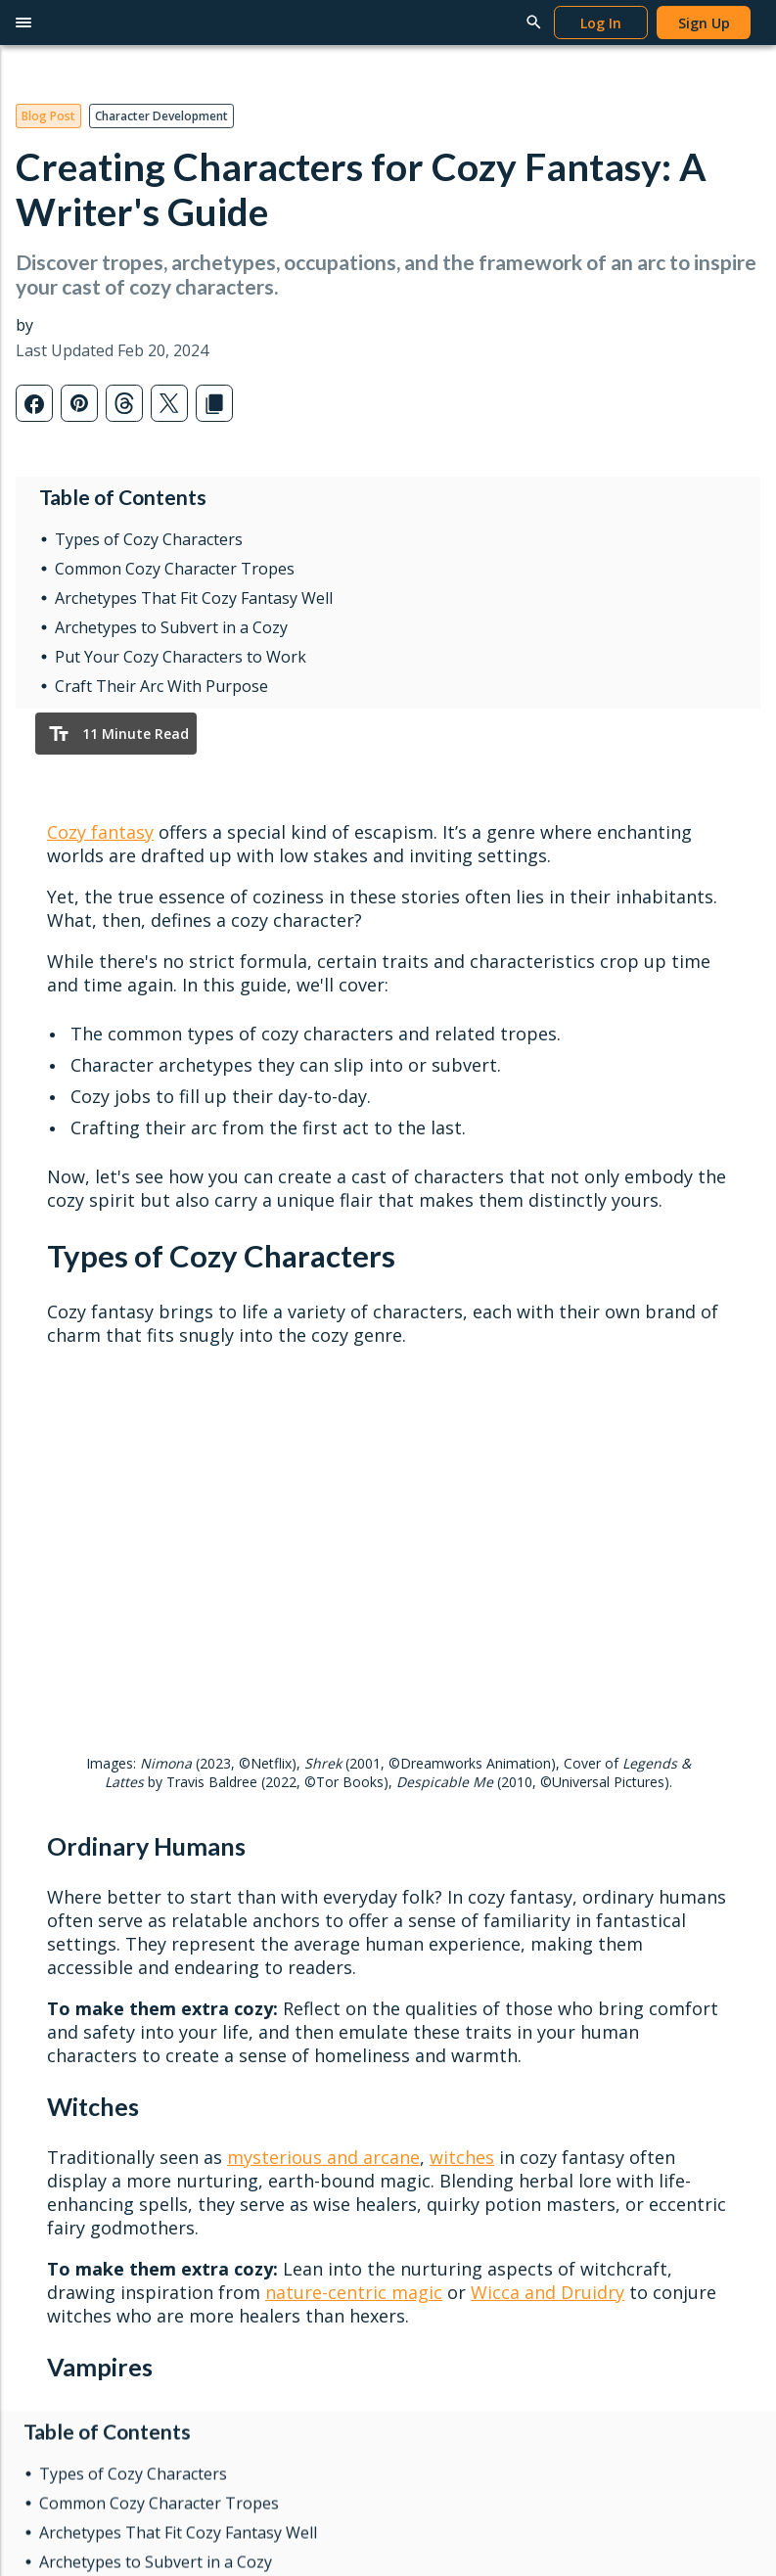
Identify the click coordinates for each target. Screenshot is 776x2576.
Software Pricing (79, 1914)
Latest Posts (440, 1727)
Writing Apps (67, 1727)
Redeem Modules (83, 1976)
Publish (247, 1895)
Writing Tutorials (638, 1727)
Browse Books (260, 1758)
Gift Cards (244, 1789)
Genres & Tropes (454, 1852)
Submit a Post (444, 1882)
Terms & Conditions (182, 2090)
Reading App (253, 1727)
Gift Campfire (69, 1945)
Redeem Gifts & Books (286, 1821)
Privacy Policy (59, 2090)
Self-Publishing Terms (281, 1958)
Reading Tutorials (641, 1789)
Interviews (432, 1821)
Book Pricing (253, 1852)
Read (237, 1695)
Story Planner (70, 1852)
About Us (615, 1926)
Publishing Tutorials (647, 1758)
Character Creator (84, 1821)
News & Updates (454, 1789)
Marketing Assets (268, 2020)
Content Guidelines (273, 1989)
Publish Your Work (271, 1926)
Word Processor (78, 1758)
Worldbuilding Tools (90, 1789)
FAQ (600, 1852)
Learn (427, 1695)
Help (608, 1695)
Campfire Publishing (648, 1958)
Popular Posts (444, 1758)
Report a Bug (628, 1821)
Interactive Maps (80, 1882)
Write (54, 1695)
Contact (624, 1895)
